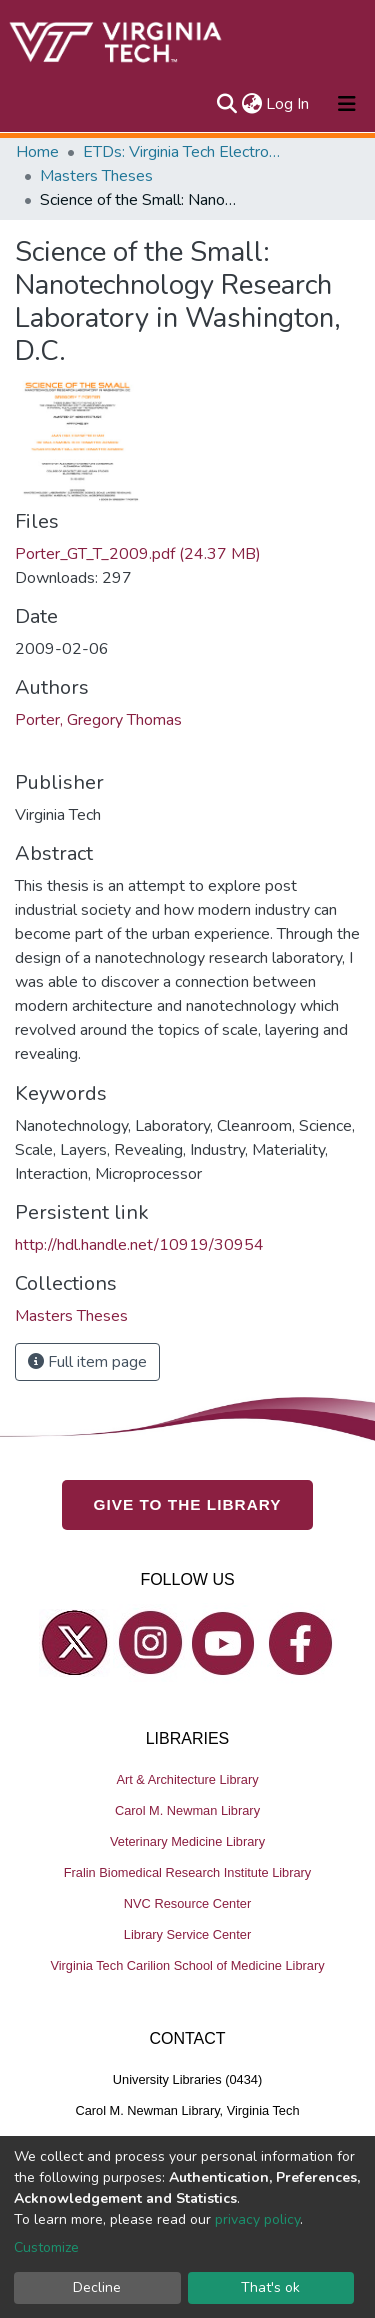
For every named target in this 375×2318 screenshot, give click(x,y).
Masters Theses (96, 176)
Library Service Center (187, 1934)
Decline (97, 2287)
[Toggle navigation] (347, 104)
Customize (46, 2247)
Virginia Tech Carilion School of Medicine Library (187, 1965)
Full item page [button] (87, 1362)
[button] (251, 104)
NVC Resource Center (187, 1903)
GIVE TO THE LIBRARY (188, 1504)
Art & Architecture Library (187, 1779)
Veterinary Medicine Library (187, 1841)
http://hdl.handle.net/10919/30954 (139, 1245)
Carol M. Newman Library (187, 1810)
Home (37, 152)
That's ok (270, 2287)
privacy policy (257, 2219)
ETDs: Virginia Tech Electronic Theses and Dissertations (183, 152)
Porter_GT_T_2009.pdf (138, 554)
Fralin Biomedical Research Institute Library (188, 1872)
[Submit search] (226, 104)
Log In (288, 104)
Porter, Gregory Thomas (98, 720)
